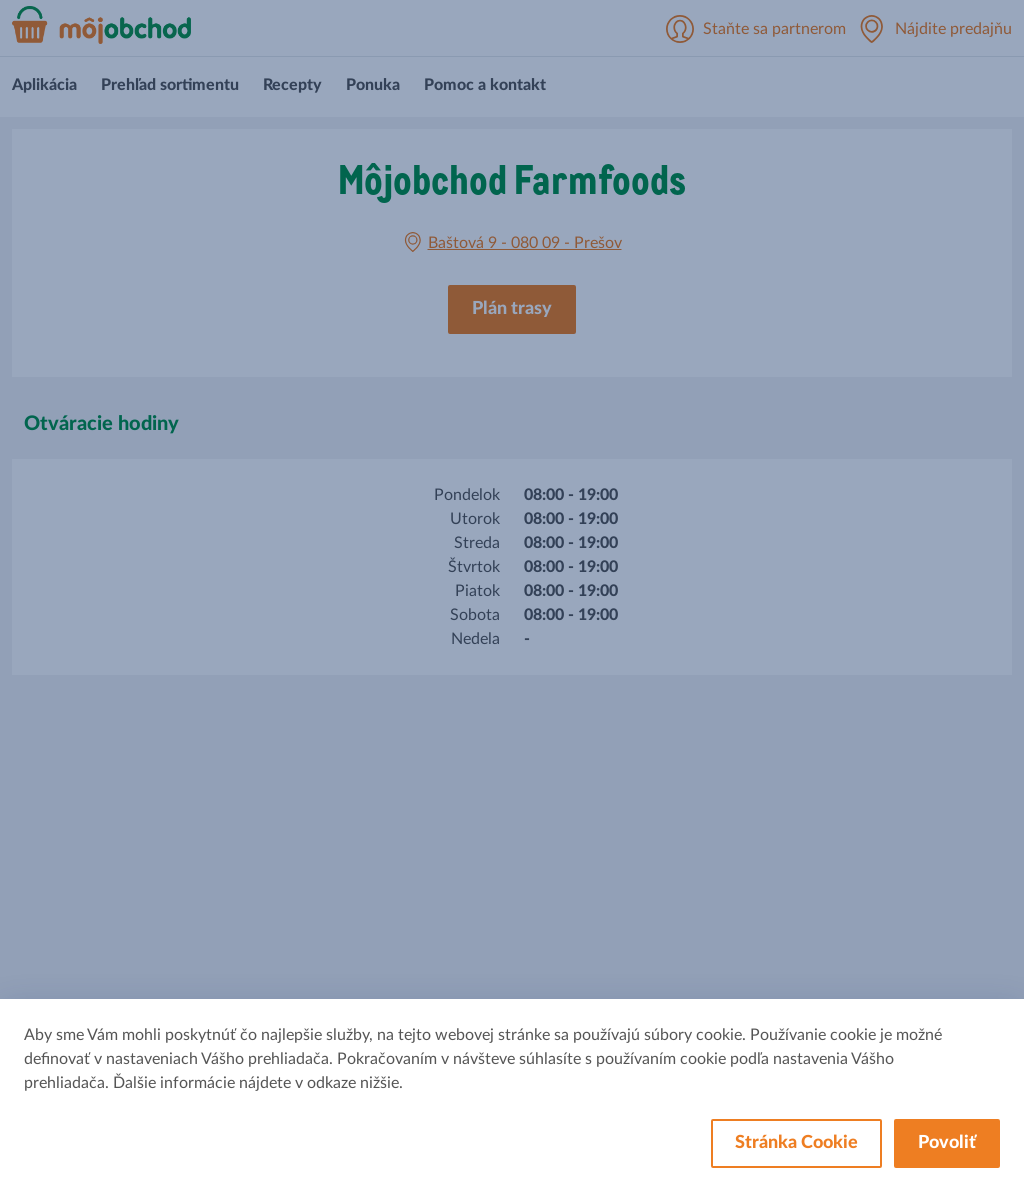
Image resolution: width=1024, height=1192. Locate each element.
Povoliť (947, 1143)
